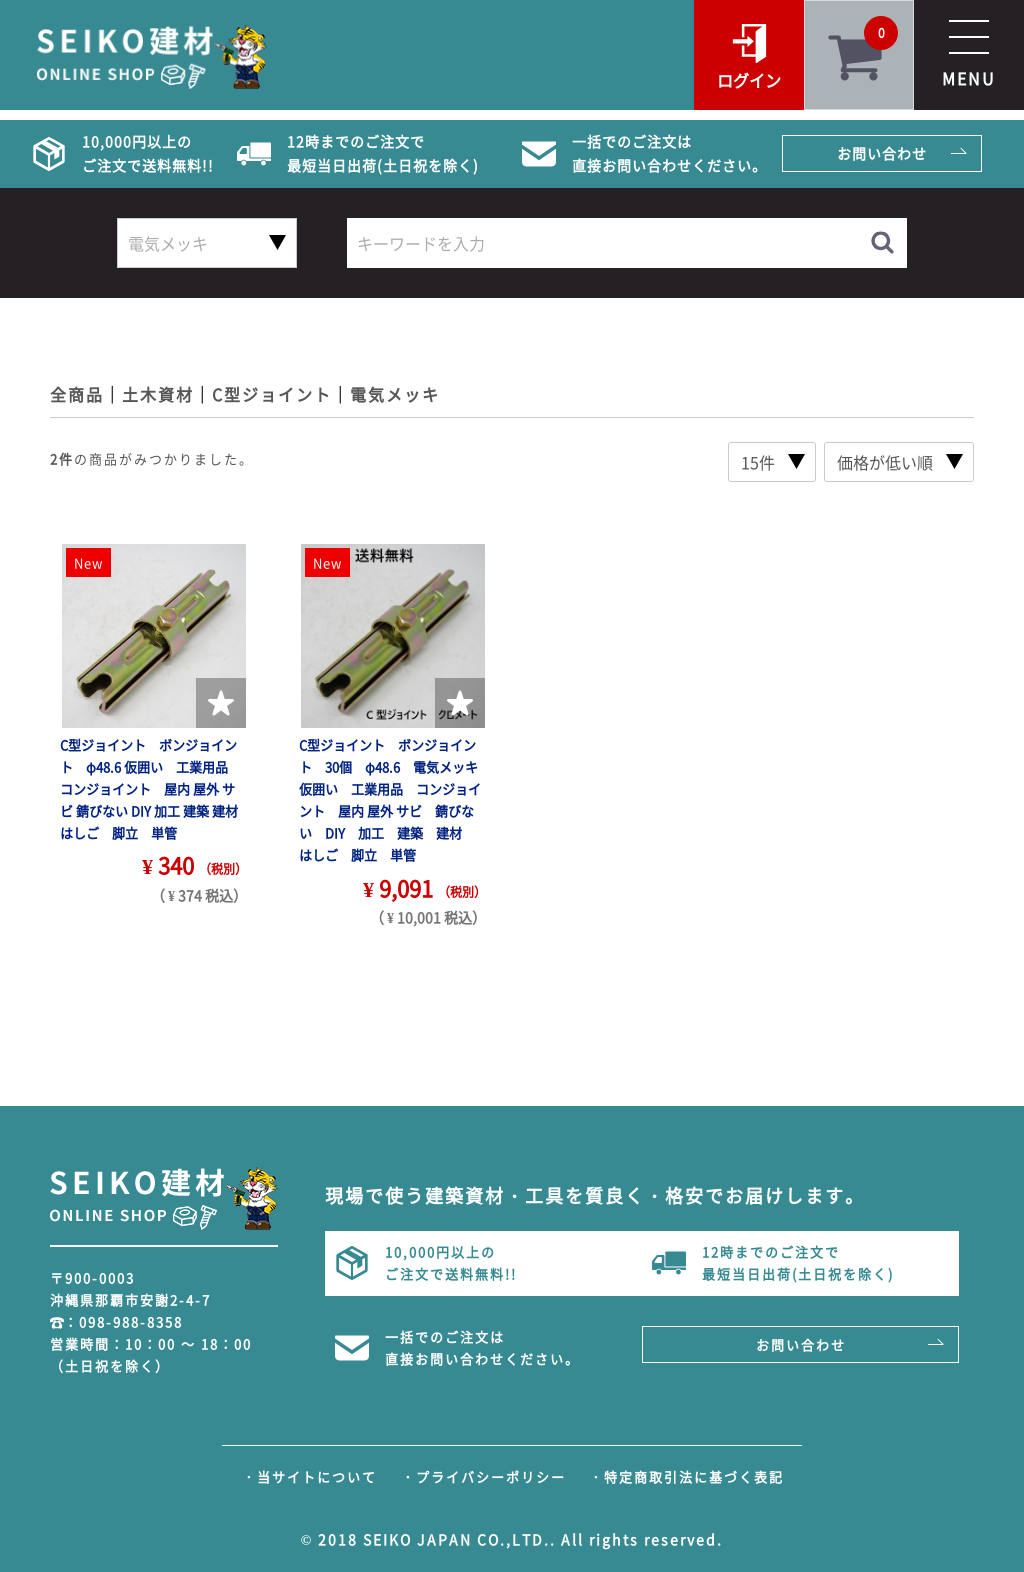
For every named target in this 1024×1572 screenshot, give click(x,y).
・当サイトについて (309, 1476)
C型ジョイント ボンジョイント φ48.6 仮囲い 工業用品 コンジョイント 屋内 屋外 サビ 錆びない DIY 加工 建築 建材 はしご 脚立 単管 (155, 788)
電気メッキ (395, 394)
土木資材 (158, 394)
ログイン (749, 80)
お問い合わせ (882, 153)
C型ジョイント (272, 394)
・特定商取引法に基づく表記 (686, 1476)
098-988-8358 (131, 1321)
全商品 (77, 394)
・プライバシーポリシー (483, 1476)
